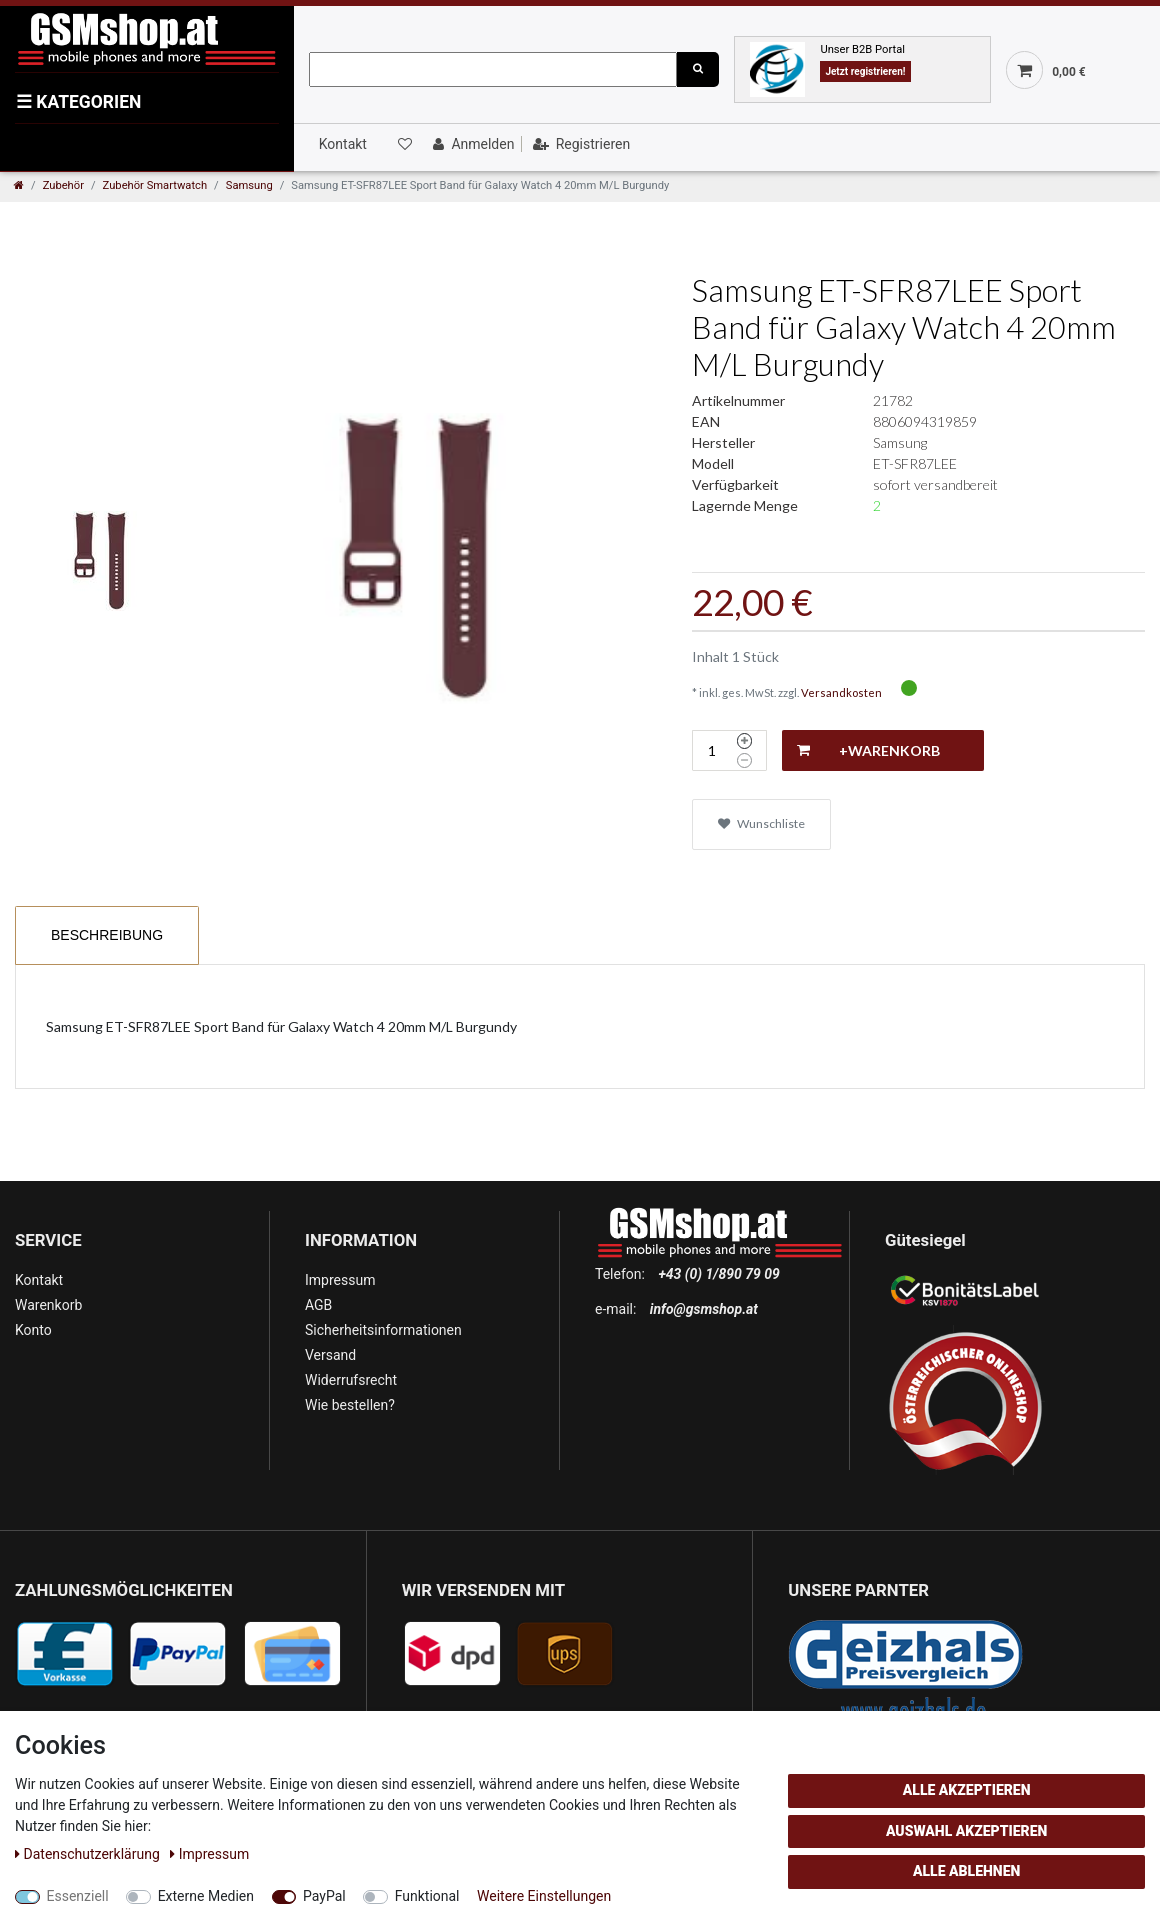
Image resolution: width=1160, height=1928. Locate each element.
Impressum (340, 1280)
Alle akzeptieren (967, 1790)
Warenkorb (48, 1305)
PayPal (324, 1896)
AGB (318, 1305)
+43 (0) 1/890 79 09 (718, 1274)
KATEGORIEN (78, 102)
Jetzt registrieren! (865, 71)
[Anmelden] (471, 144)
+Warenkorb (868, 751)
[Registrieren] (579, 144)
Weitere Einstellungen (544, 1896)
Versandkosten (841, 692)
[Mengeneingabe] (712, 750)
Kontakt (343, 144)
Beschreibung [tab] (107, 935)
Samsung (249, 185)
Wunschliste (761, 823)
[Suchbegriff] (493, 69)
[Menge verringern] (744, 761)
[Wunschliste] (403, 144)
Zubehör (63, 185)
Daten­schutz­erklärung (89, 1854)
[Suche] (698, 69)
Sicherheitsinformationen (383, 1330)
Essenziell (78, 1896)
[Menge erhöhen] (744, 741)
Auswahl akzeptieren (967, 1831)
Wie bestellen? (350, 1405)
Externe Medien (206, 1896)
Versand (330, 1355)
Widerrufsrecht (351, 1380)
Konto (33, 1330)
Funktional (427, 1896)
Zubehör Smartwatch (155, 185)
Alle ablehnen (966, 1871)
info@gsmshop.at (704, 1309)
